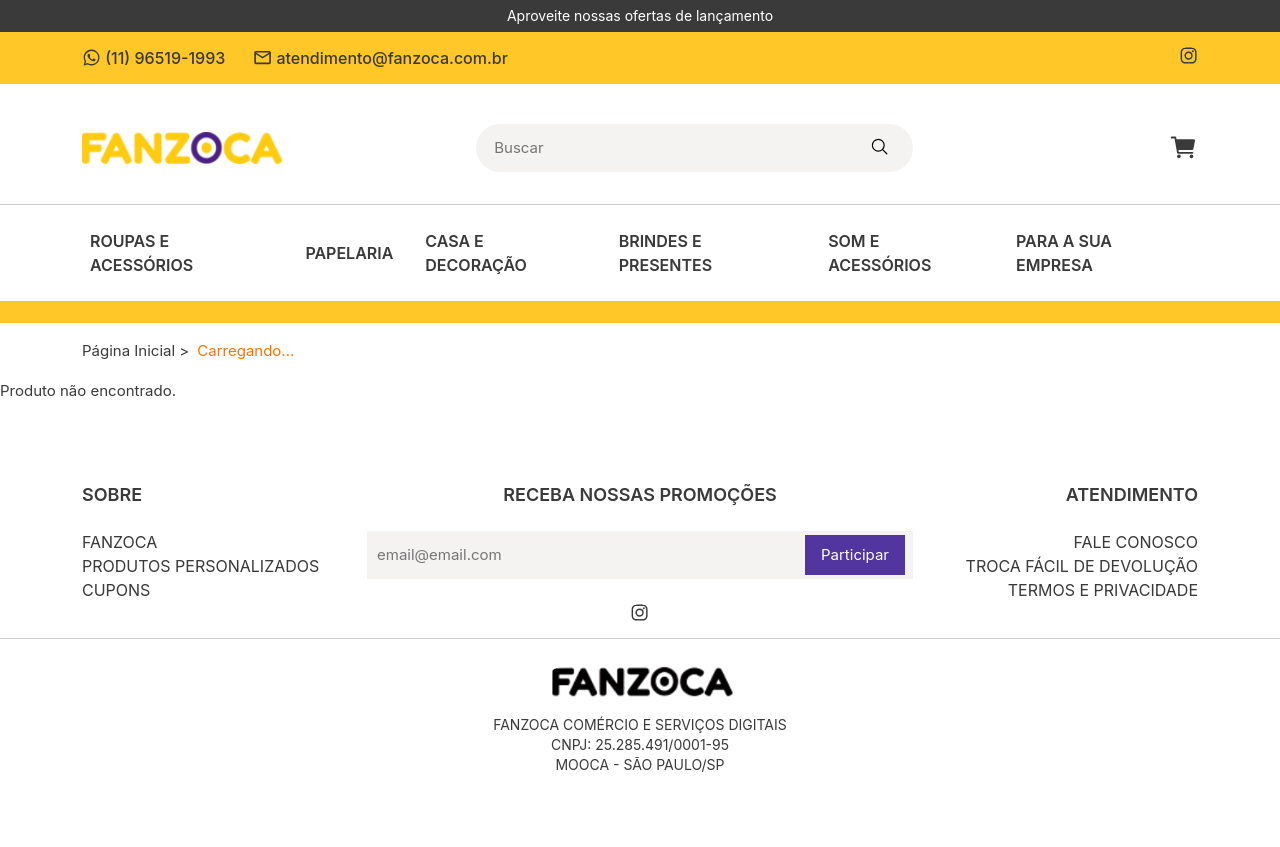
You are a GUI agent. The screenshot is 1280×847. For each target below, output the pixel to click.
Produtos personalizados (200, 566)
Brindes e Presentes (665, 253)
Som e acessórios (879, 253)
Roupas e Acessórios (141, 253)
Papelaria (349, 253)
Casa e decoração (475, 253)
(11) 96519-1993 (153, 58)
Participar (855, 554)
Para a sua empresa (1064, 253)
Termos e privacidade (1103, 590)
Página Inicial (128, 350)
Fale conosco (1135, 542)
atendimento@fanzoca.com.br (380, 58)
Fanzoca (119, 542)
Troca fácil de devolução (1082, 566)
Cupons (116, 590)
